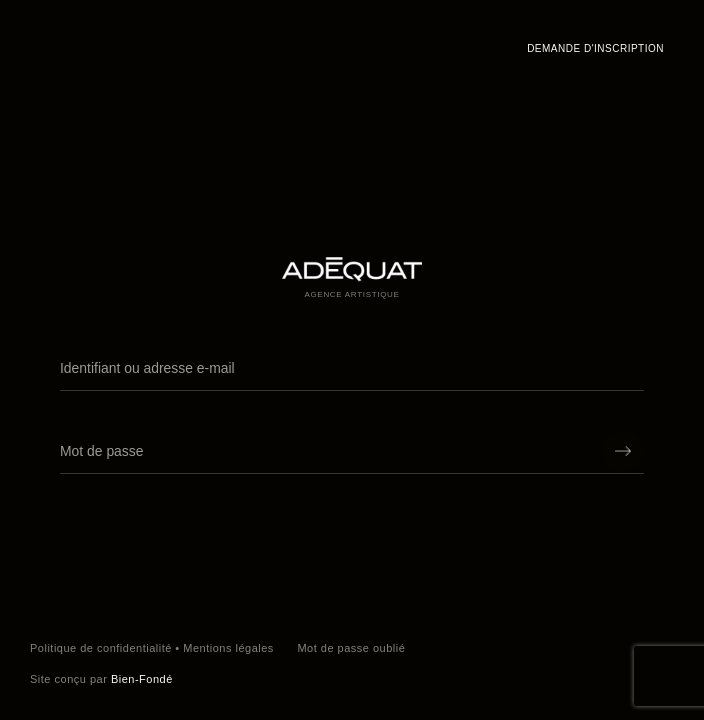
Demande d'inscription (595, 48)
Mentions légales (228, 648)
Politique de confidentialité (101, 648)
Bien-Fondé (142, 679)
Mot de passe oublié (351, 648)
